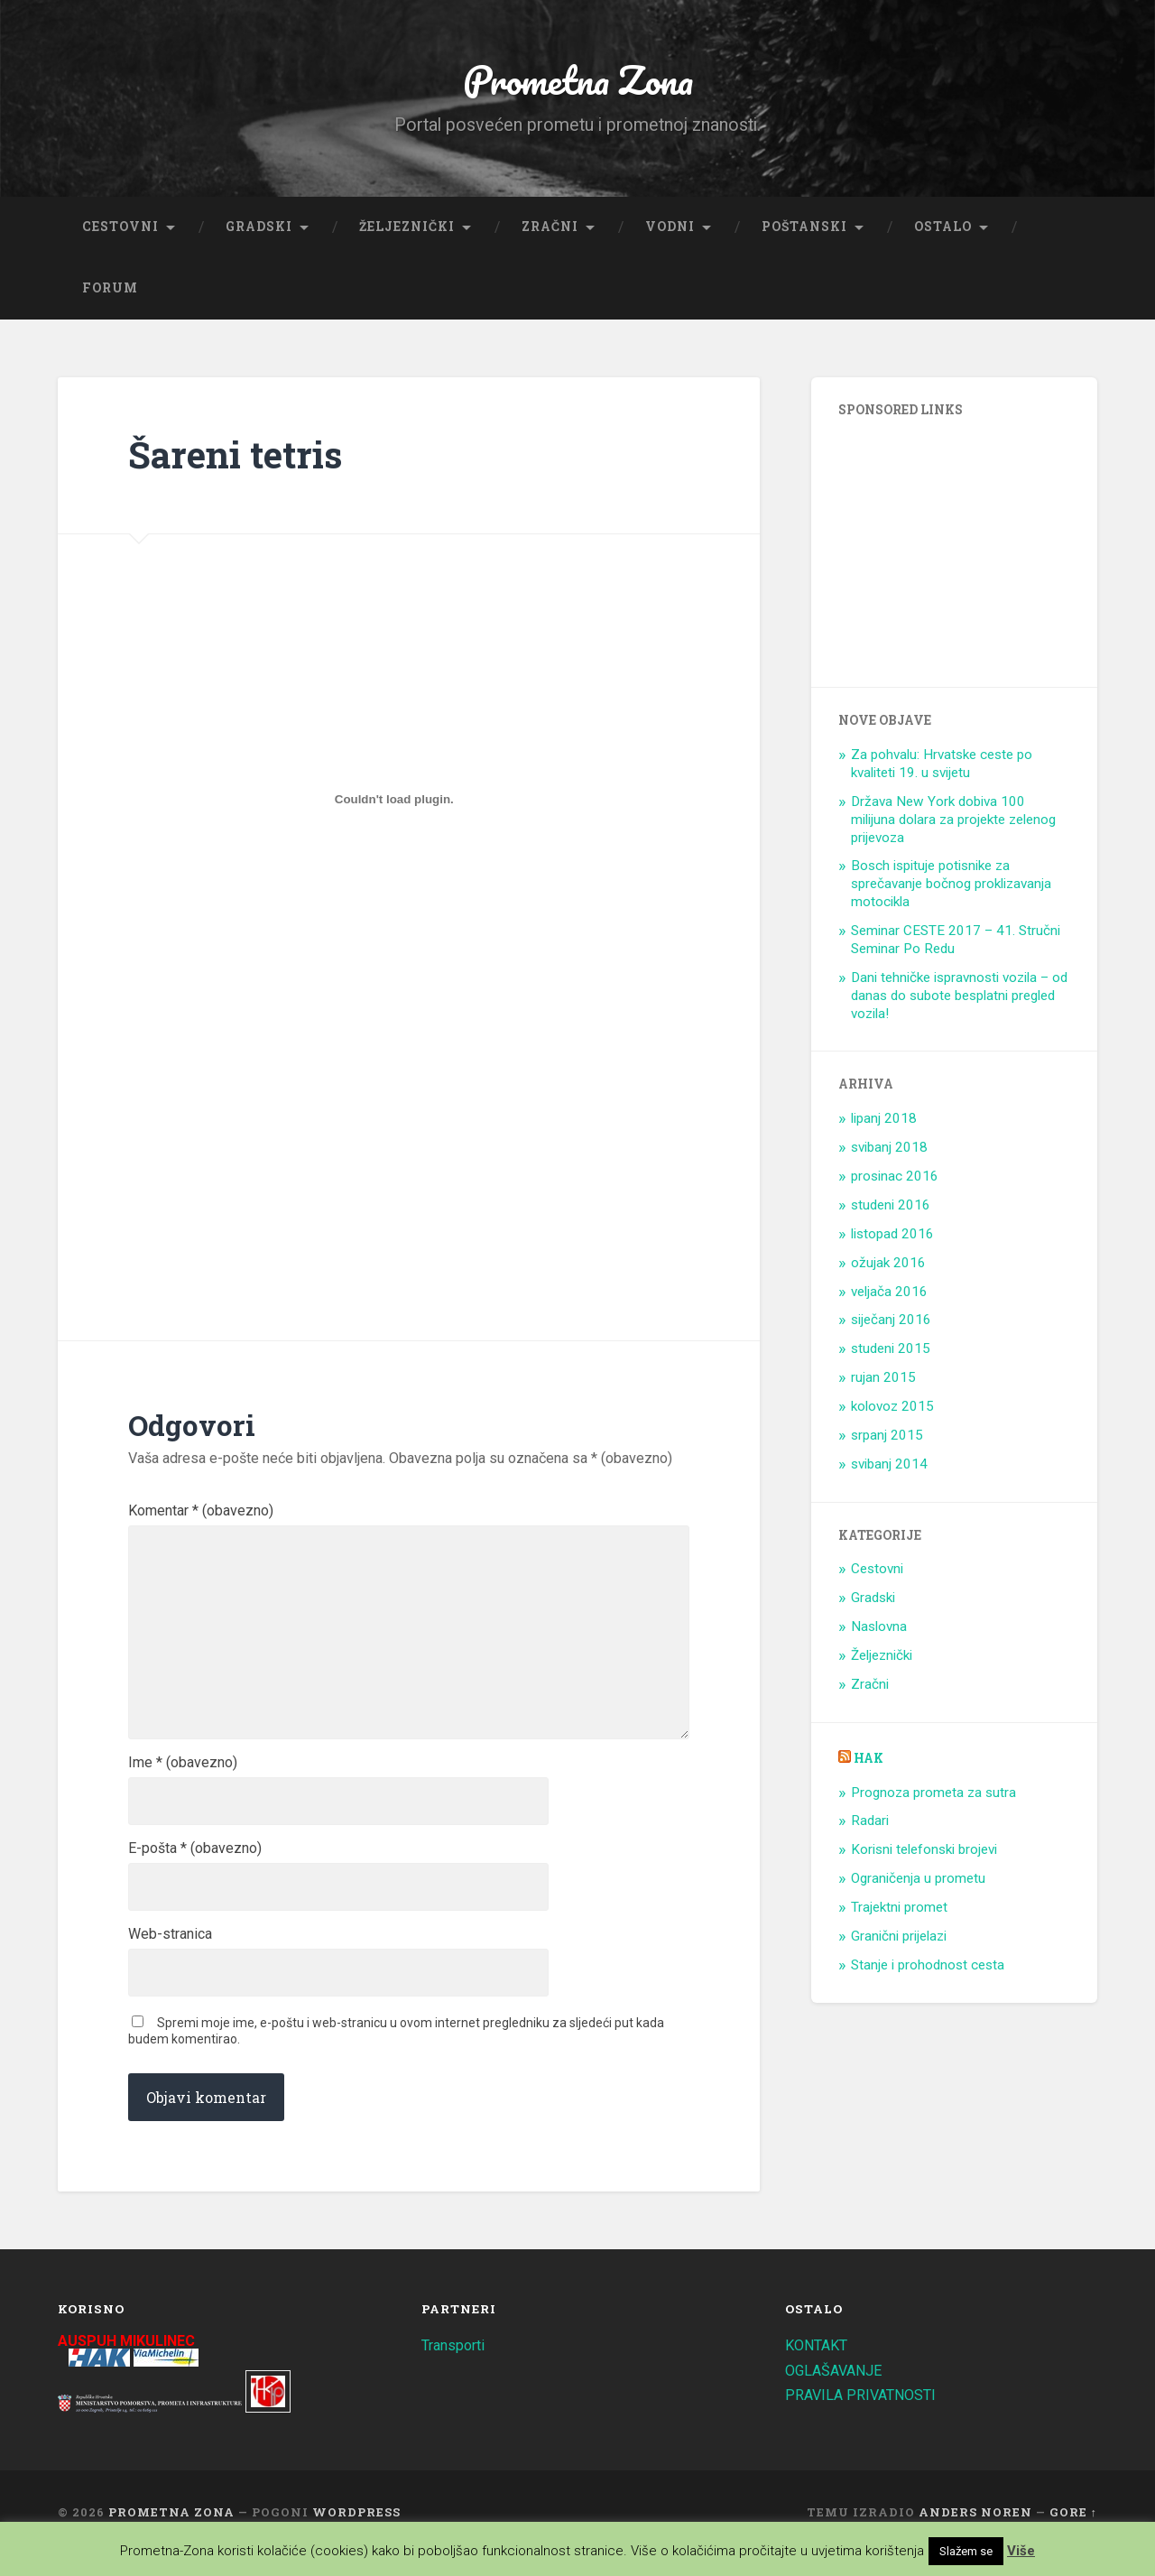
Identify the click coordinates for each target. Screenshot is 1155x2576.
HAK (868, 1762)
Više (1021, 2551)
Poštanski (804, 230)
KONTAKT (818, 2367)
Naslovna (879, 1631)
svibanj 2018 (889, 1152)
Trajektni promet (899, 1911)
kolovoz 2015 (892, 1410)
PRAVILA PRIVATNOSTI (864, 2416)
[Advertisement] (284, 1143)
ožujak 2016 (888, 1266)
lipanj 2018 (884, 1123)
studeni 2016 (890, 1208)
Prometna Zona (577, 81)
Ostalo (943, 230)
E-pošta (195, 1866)
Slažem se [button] (966, 2551)
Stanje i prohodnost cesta (927, 1968)
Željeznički (407, 230)
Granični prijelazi (899, 1940)
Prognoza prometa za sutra (933, 1796)
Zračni (550, 230)
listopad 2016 (892, 1237)
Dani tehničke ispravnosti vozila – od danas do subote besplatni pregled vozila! (959, 999)
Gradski (259, 230)
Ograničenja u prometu (918, 1883)
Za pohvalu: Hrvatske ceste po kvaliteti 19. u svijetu (941, 768)
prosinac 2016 (894, 1180)
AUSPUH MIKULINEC (131, 2362)
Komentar (200, 1515)
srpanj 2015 (887, 1439)
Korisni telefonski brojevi (924, 1854)
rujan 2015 (883, 1382)
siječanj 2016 (891, 1324)
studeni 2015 (890, 1353)
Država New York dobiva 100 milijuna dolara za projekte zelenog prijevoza (953, 823)
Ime (182, 1779)
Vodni (670, 230)
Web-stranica (170, 1954)
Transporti (456, 2367)
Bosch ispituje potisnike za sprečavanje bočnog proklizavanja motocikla (951, 888)
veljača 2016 (889, 1295)
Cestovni (120, 230)
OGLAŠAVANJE (837, 2391)
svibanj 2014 (889, 1467)
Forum (110, 291)
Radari (870, 1825)
